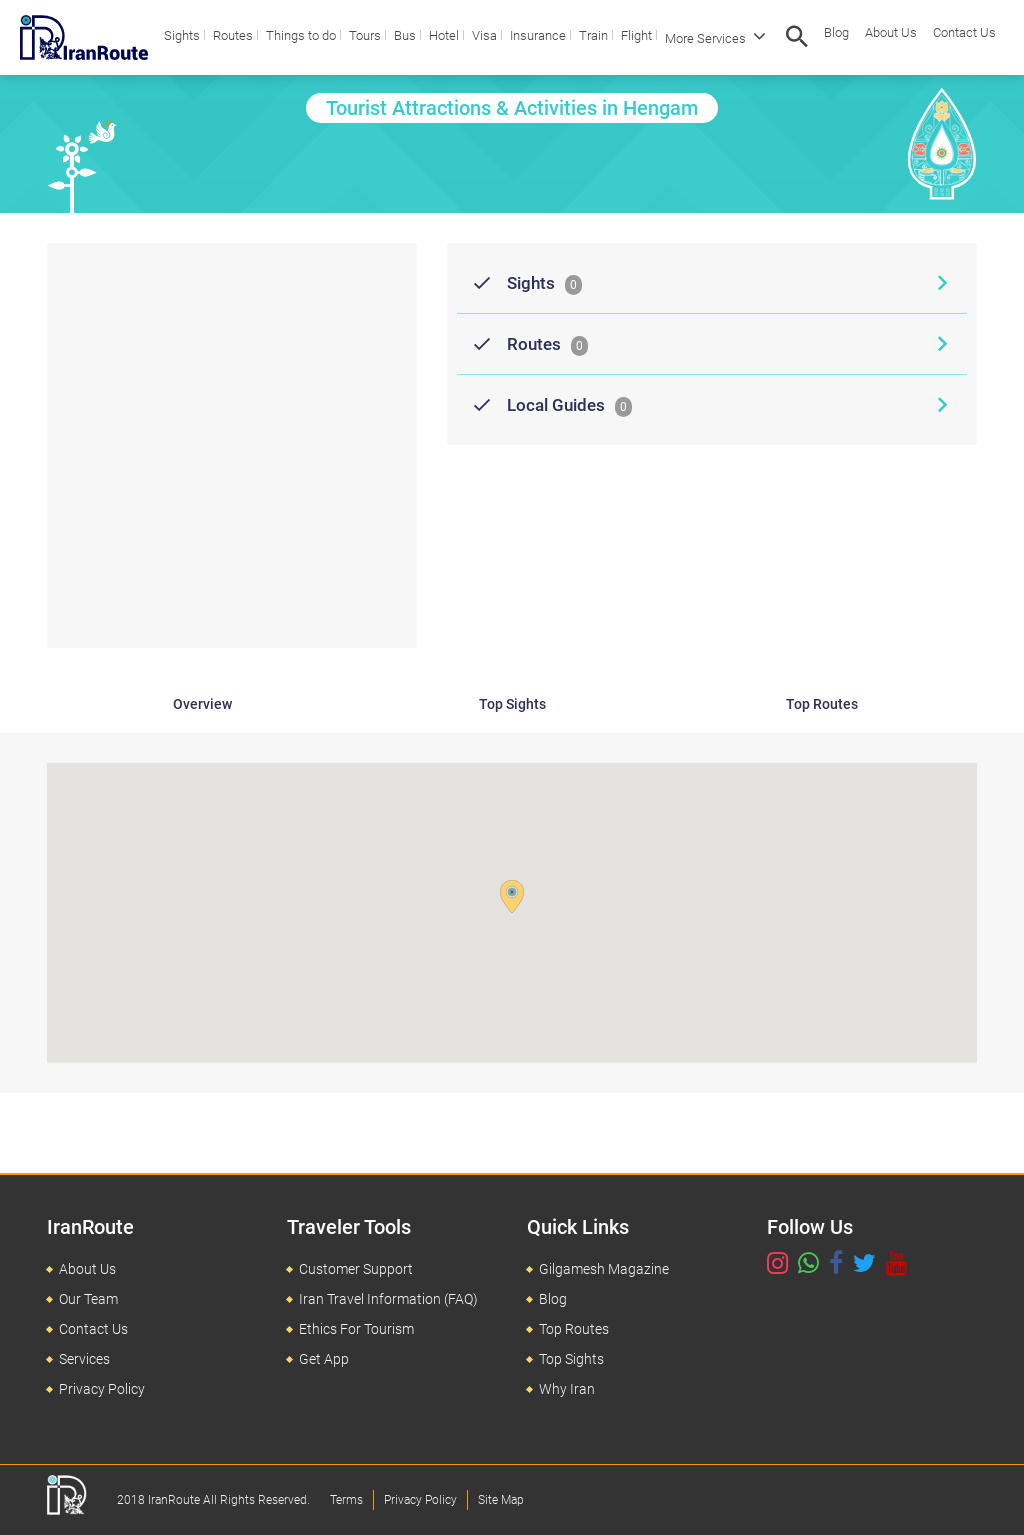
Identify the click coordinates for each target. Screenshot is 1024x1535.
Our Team (88, 1299)
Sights (182, 35)
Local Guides (544, 405)
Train (593, 35)
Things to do (301, 35)
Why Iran (567, 1389)
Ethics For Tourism (356, 1329)
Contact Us (93, 1329)
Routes (233, 35)
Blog (836, 32)
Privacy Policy (102, 1389)
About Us (891, 32)
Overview (202, 704)
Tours (365, 35)
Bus (405, 35)
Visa (484, 35)
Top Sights (512, 704)
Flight (636, 35)
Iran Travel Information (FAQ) (388, 1299)
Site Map (501, 1500)
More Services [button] (715, 36)
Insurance (538, 35)
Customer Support (356, 1269)
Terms (346, 1500)
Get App (324, 1359)
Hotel (444, 35)
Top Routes (822, 704)
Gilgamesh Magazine (604, 1269)
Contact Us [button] (964, 32)
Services (84, 1359)
